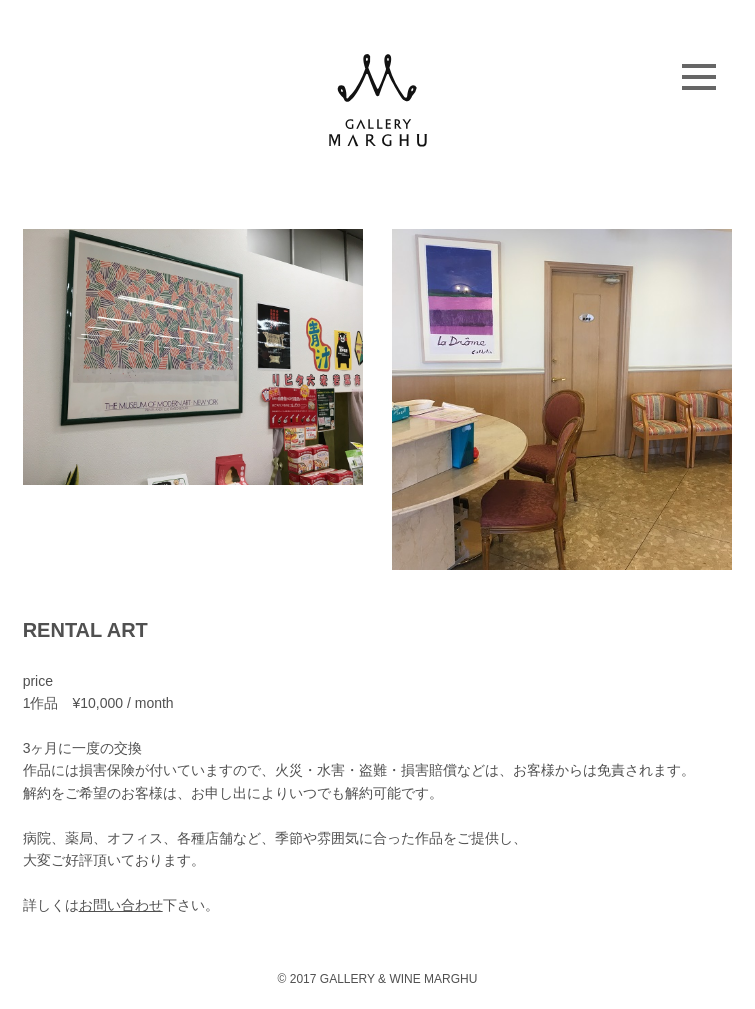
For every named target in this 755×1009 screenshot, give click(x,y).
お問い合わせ (121, 905)
